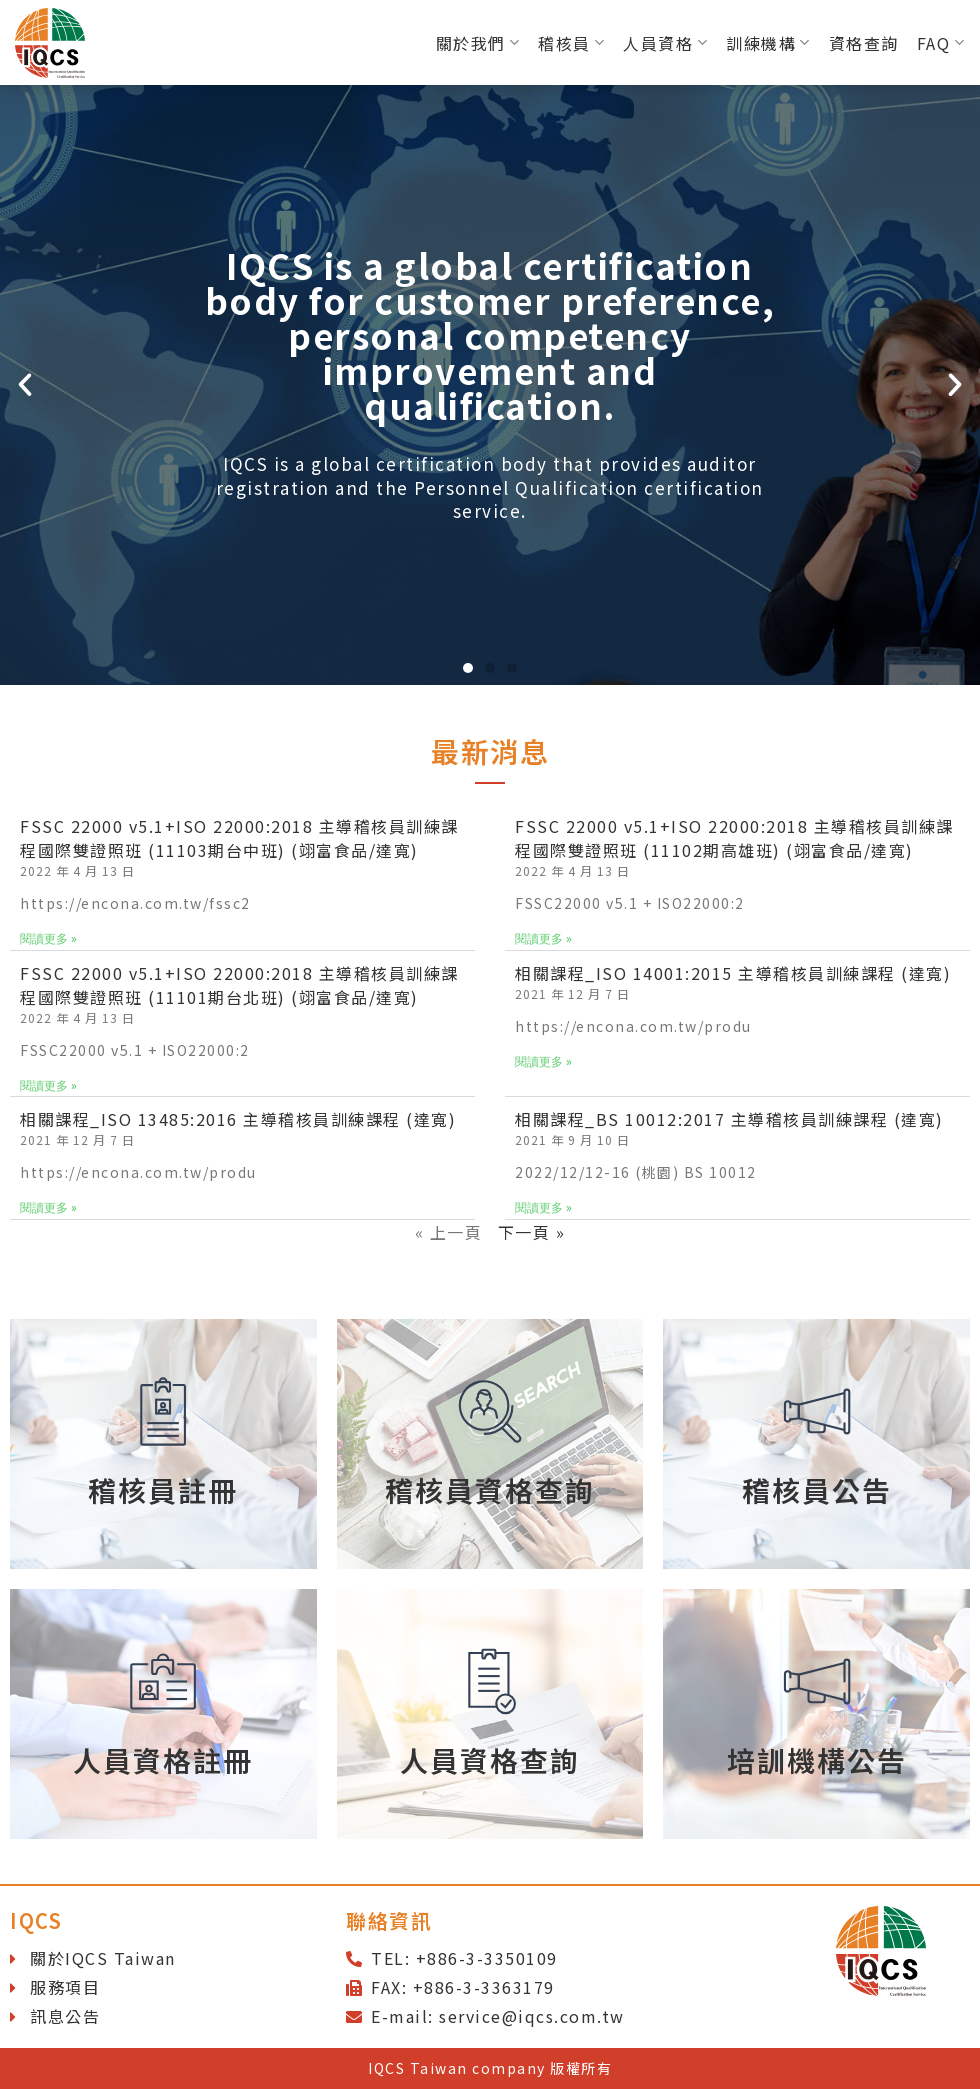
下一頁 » (532, 1232)
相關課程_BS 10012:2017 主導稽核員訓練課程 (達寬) (729, 1119)
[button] (468, 668)
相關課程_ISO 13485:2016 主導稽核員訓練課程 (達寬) (238, 1119)
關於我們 (478, 43)
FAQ (941, 43)
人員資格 (665, 43)
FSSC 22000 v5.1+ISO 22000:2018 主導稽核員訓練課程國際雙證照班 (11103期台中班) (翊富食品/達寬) (239, 838)
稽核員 (571, 43)
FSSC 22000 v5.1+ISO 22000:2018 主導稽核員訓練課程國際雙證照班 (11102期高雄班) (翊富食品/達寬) (734, 838)
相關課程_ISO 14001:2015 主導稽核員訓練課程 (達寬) (733, 973)
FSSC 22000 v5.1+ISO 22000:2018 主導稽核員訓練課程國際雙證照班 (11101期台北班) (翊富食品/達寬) (239, 985)
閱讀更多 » (48, 939)
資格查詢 (864, 43)
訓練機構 (768, 43)
